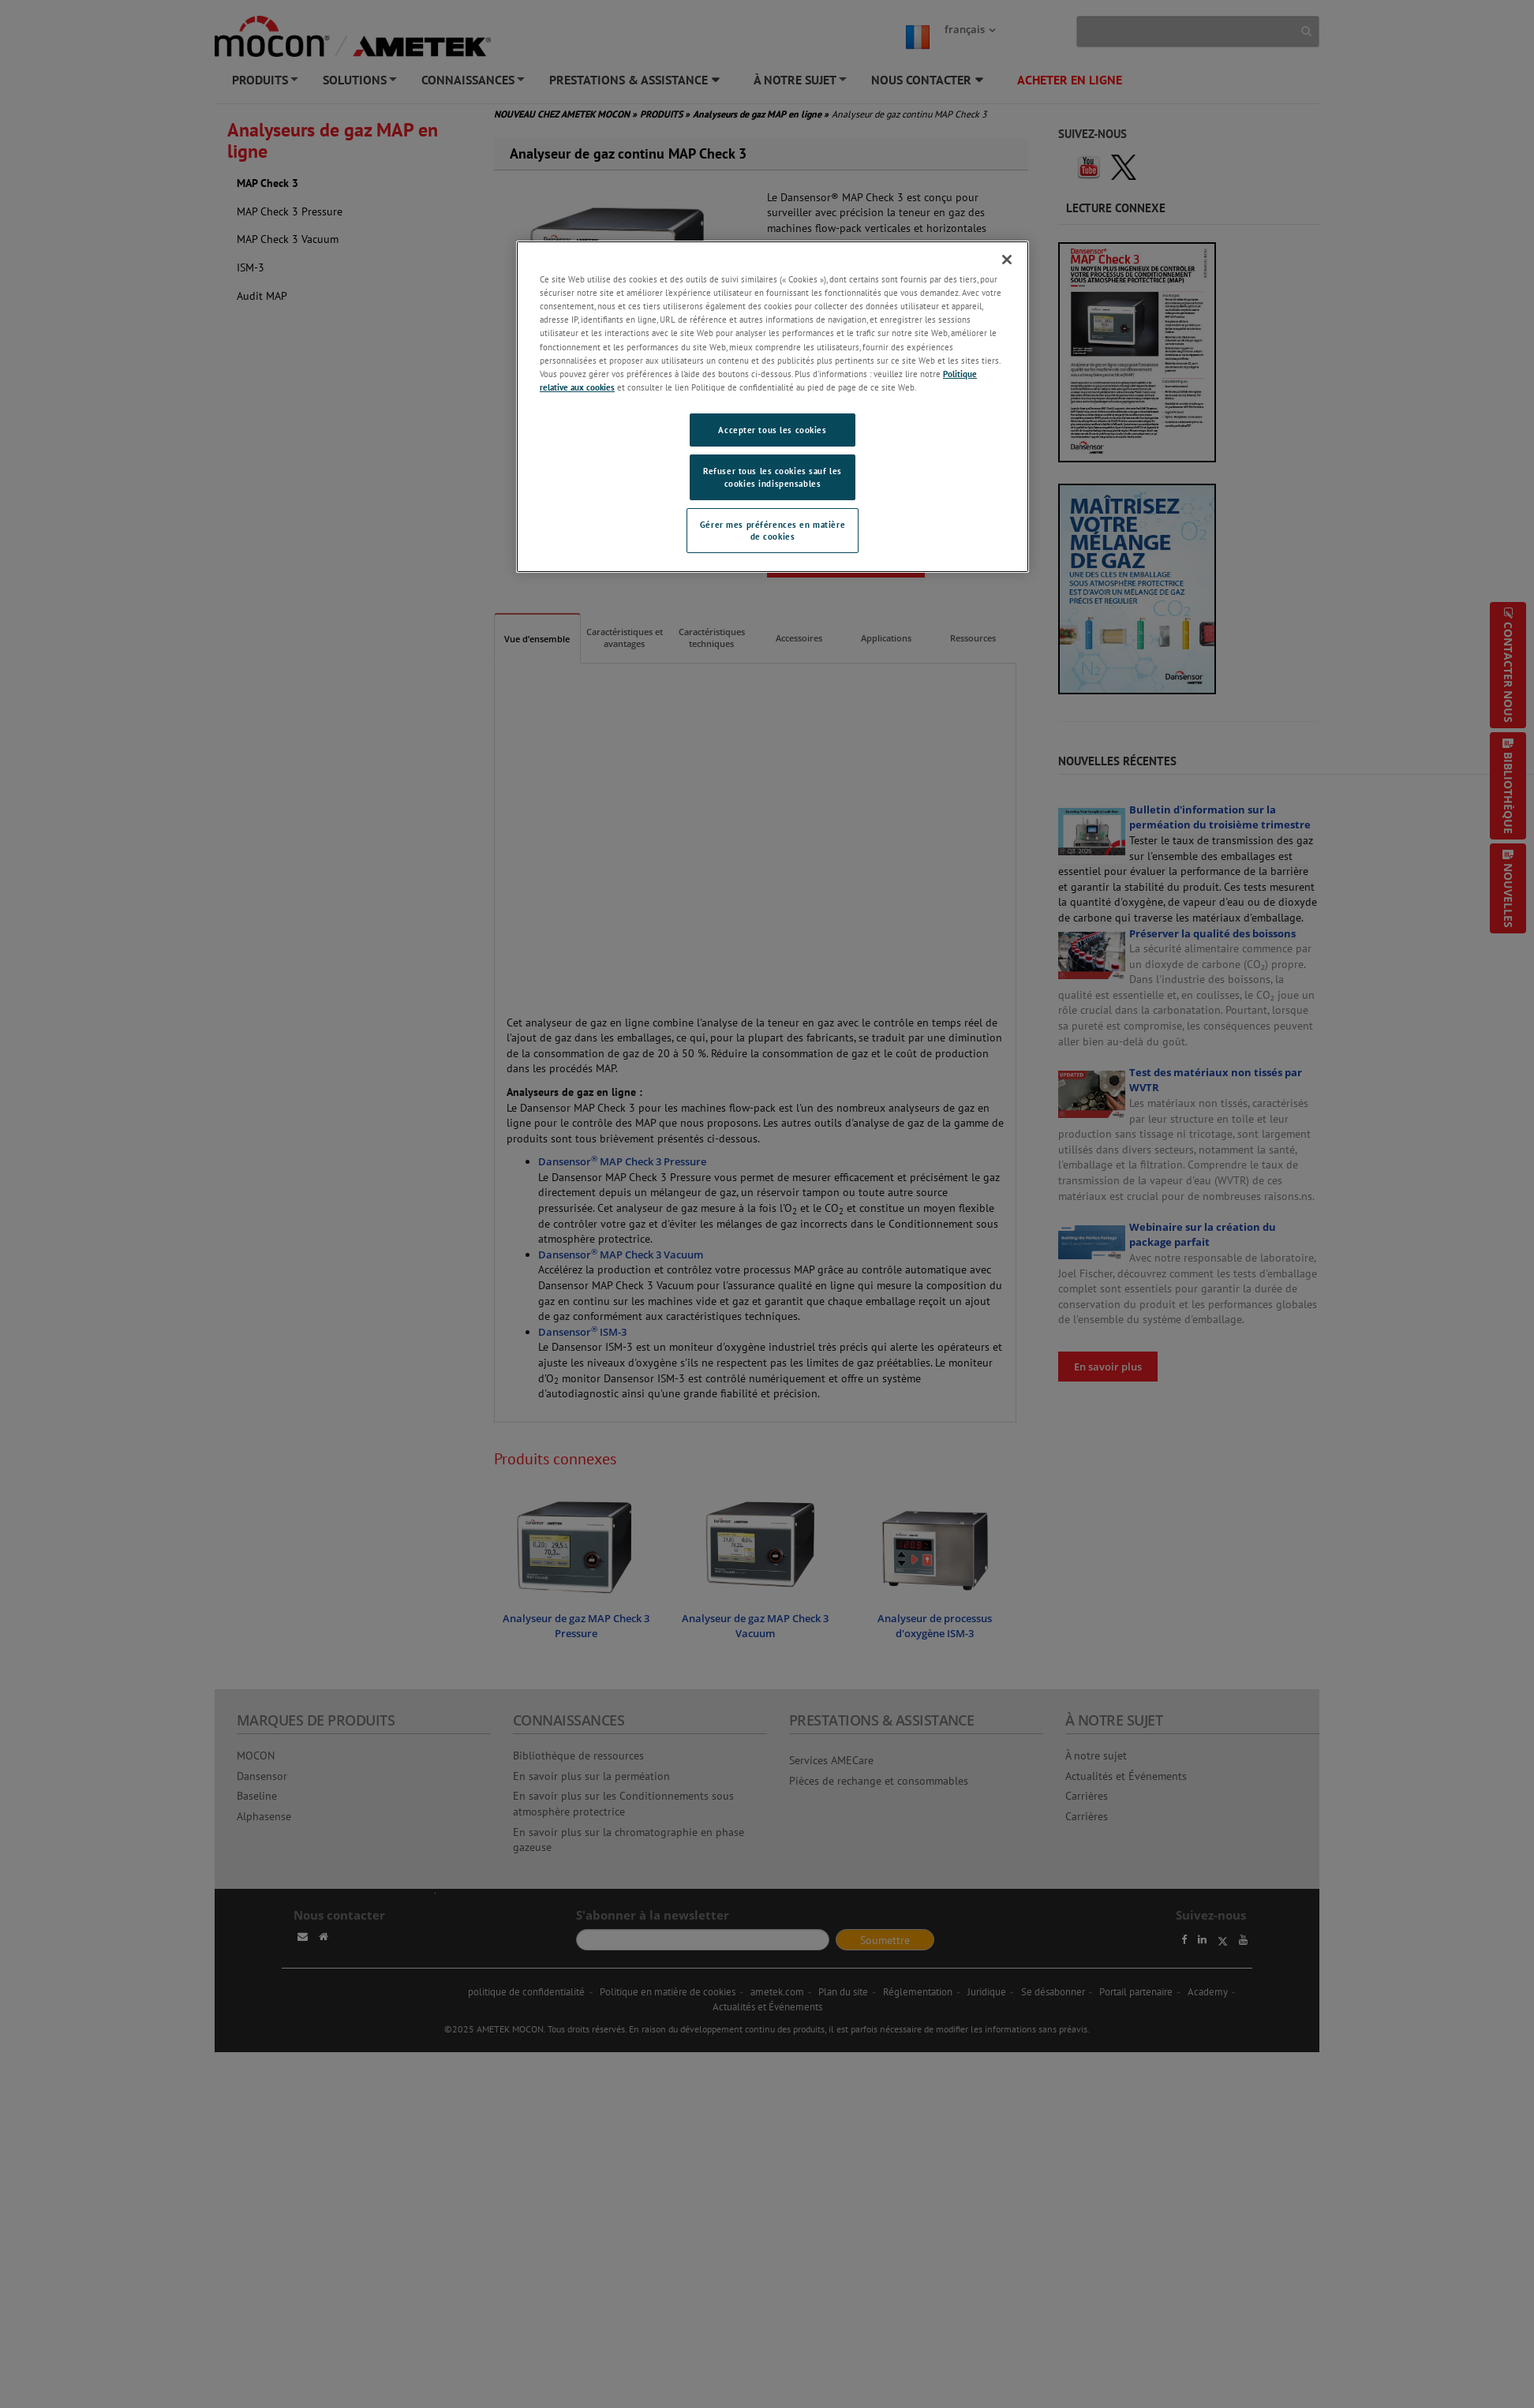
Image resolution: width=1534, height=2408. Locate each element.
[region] (772, 407)
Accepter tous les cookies (772, 430)
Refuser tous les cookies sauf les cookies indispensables (772, 477)
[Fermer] (1007, 259)
